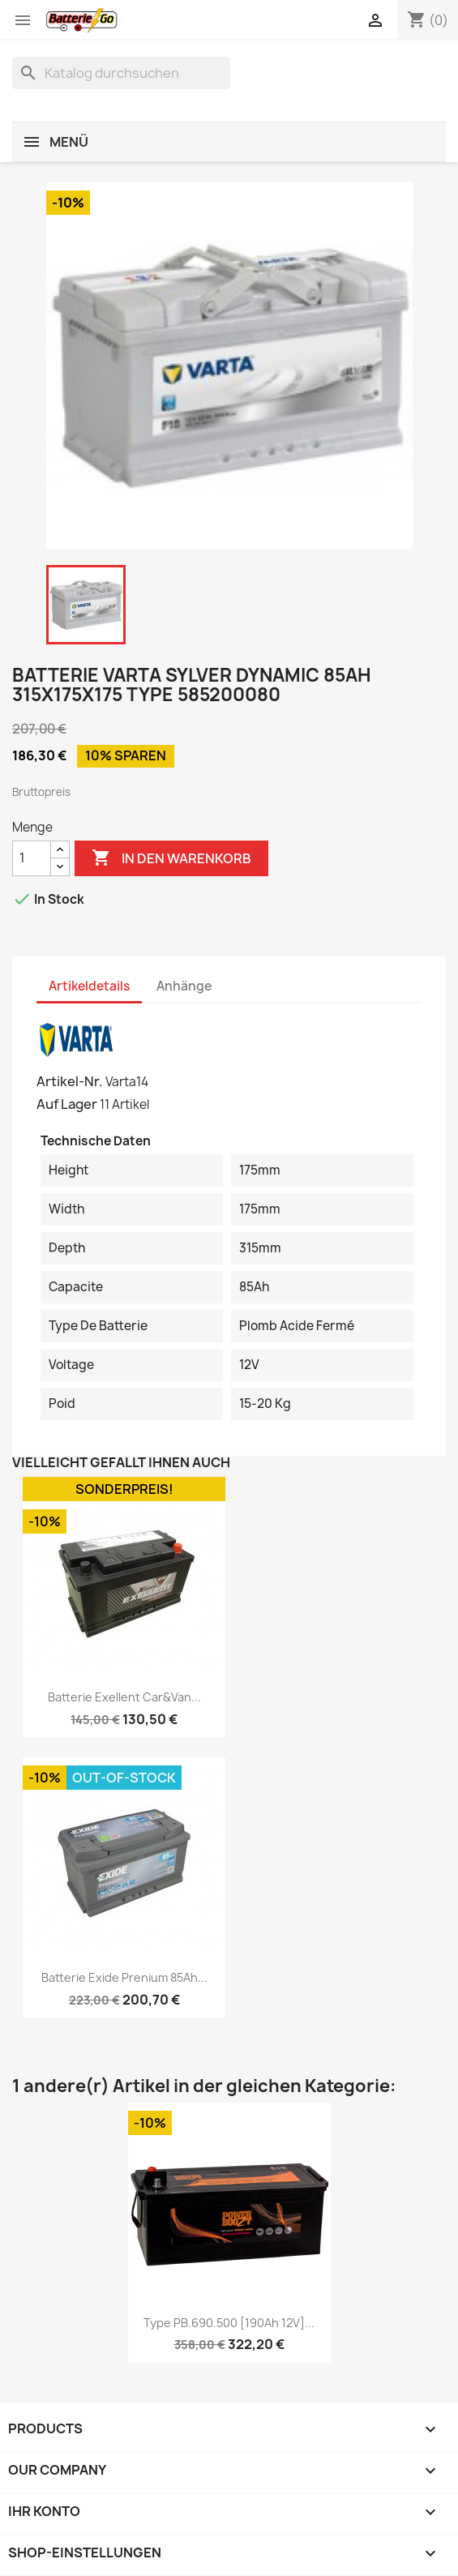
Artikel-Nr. (69, 1081)
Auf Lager (66, 1104)
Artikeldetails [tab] (89, 986)
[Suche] (121, 73)
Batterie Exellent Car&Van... (124, 1697)
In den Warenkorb (171, 858)
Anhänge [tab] (184, 986)
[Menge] (31, 858)
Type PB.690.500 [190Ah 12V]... (229, 2322)
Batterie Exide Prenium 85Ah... (124, 1977)
